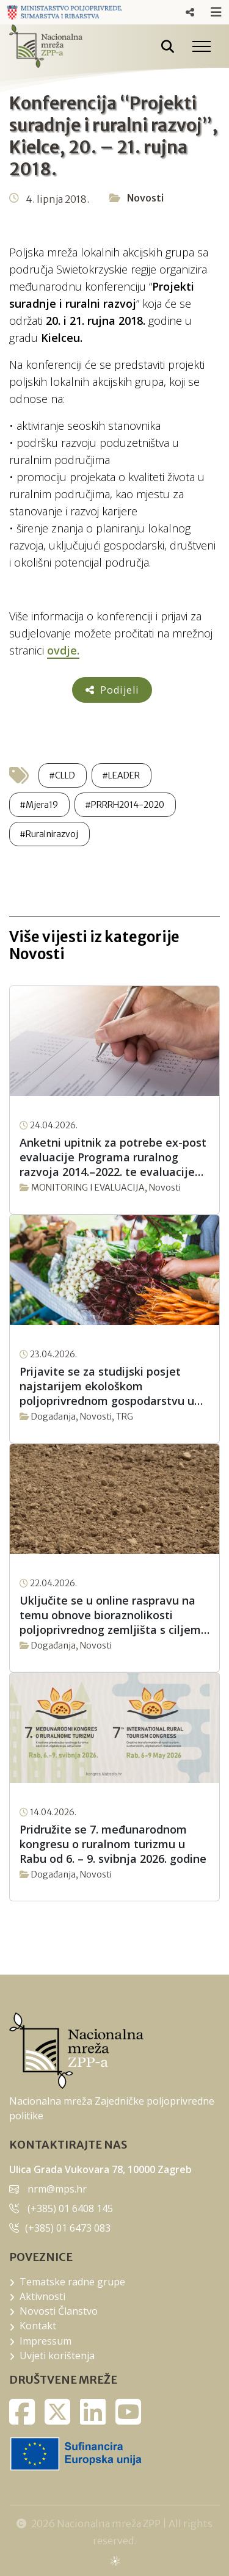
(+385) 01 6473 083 (68, 2228)
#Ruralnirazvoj (49, 834)
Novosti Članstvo (59, 2311)
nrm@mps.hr (57, 2189)
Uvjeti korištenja (57, 2355)
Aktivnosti (42, 2296)
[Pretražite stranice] (168, 46)
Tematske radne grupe (72, 2281)
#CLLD (62, 775)
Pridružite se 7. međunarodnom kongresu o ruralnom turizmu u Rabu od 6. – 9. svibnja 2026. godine (113, 1844)
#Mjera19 (39, 804)
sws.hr (114, 2560)
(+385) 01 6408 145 (70, 2208)
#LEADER (121, 775)
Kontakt (38, 2325)
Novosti (145, 198)
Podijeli (112, 690)
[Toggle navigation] (201, 46)
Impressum (45, 2341)
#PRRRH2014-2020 (124, 804)
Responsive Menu (190, 12)
